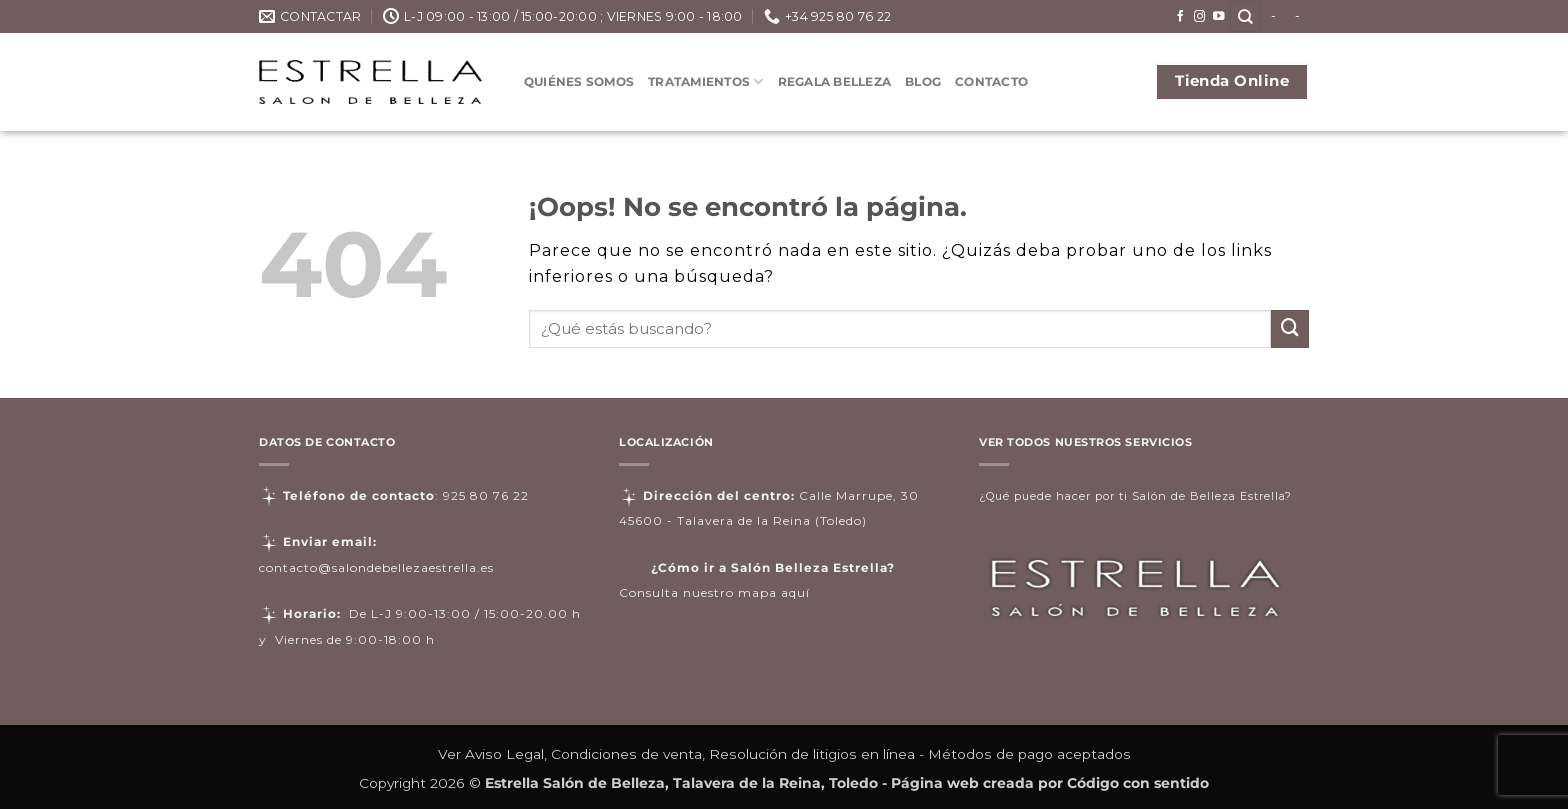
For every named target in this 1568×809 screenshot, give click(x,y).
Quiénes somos (579, 81)
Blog (923, 81)
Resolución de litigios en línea (812, 754)
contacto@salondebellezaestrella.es (376, 567)
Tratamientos (705, 81)
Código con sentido (1138, 783)
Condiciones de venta (626, 754)
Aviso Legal (504, 754)
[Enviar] (1290, 329)
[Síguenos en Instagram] (1200, 17)
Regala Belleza (834, 81)
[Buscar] (1245, 16)
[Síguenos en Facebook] (1181, 17)
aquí (795, 592)
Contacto (991, 81)
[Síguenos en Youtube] (1219, 17)
